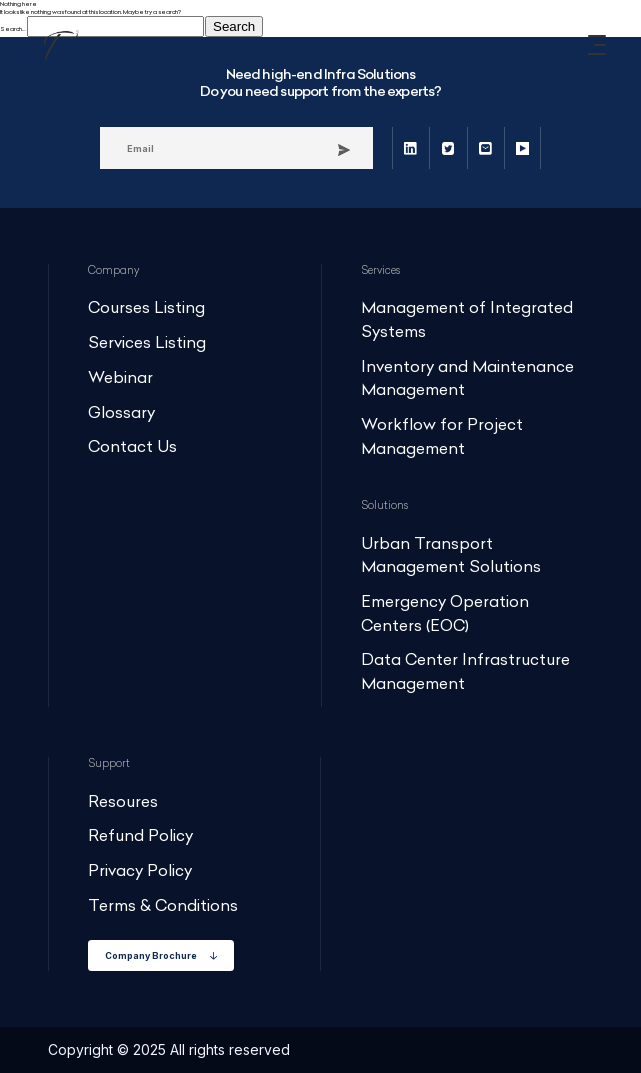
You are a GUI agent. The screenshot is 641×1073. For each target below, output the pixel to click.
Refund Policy (140, 835)
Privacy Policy (140, 870)
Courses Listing (146, 307)
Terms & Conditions (163, 905)
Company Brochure (161, 955)
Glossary (121, 412)
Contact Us (132, 446)
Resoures (123, 801)
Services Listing (147, 342)
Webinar (120, 377)
